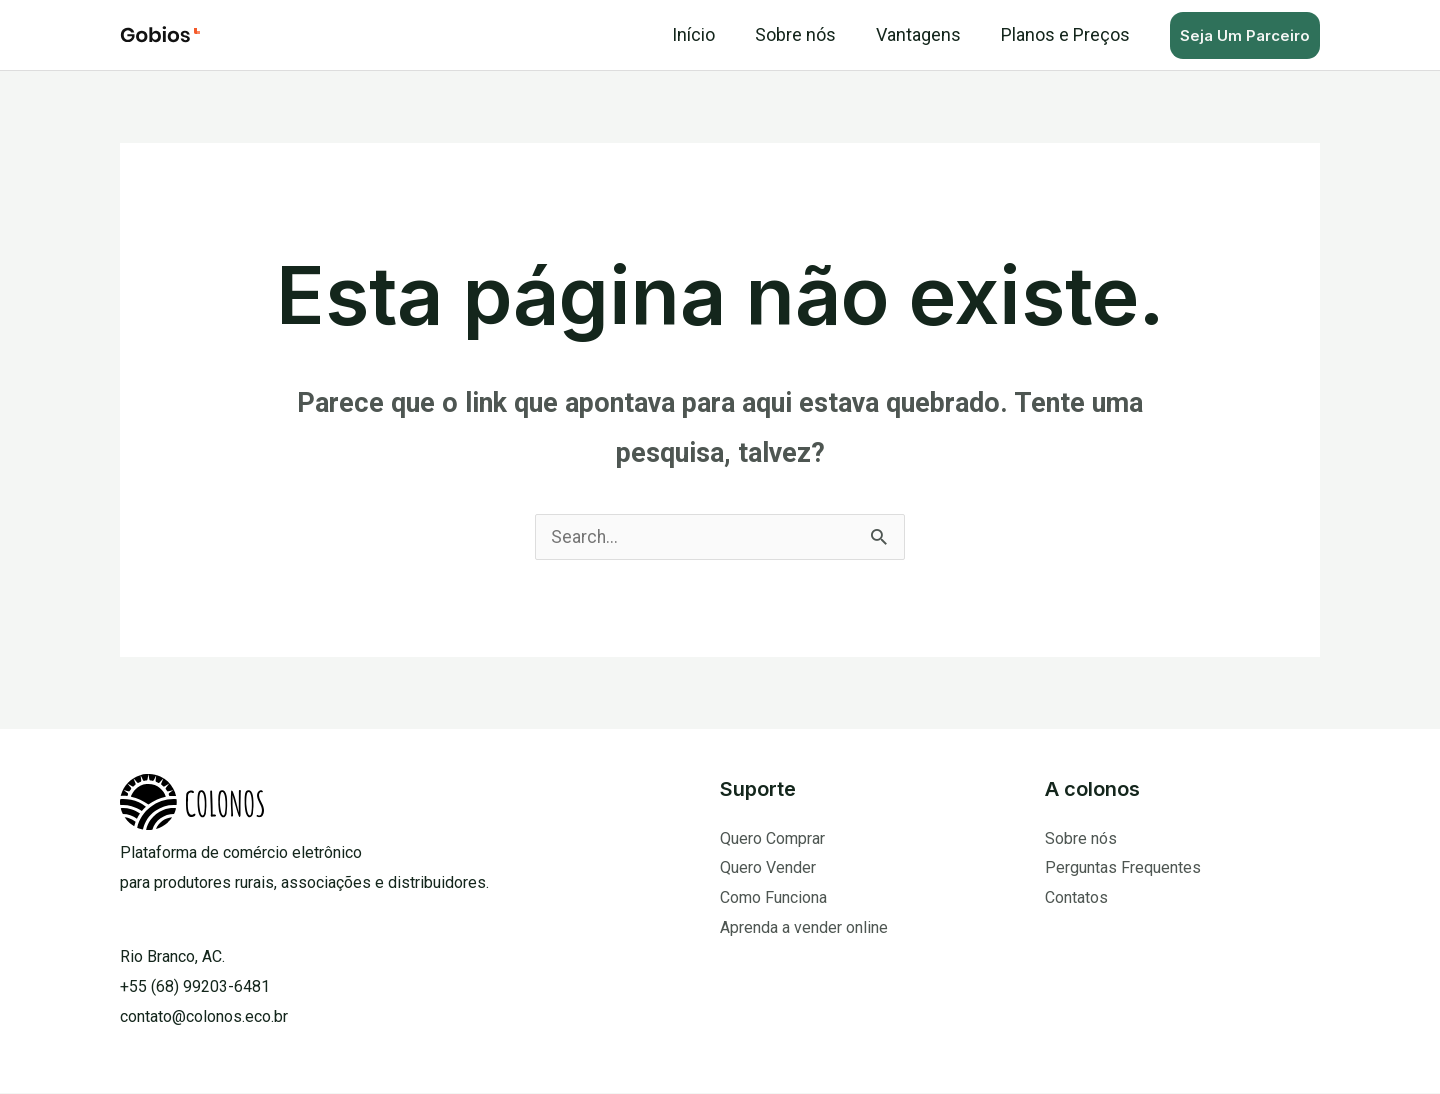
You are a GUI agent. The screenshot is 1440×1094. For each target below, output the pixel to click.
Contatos (1076, 898)
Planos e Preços (1067, 34)
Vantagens (924, 34)
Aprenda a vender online (804, 928)
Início (707, 34)
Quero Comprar (772, 839)
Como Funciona (773, 898)
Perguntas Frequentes (1123, 868)
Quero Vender (768, 868)
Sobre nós (805, 34)
